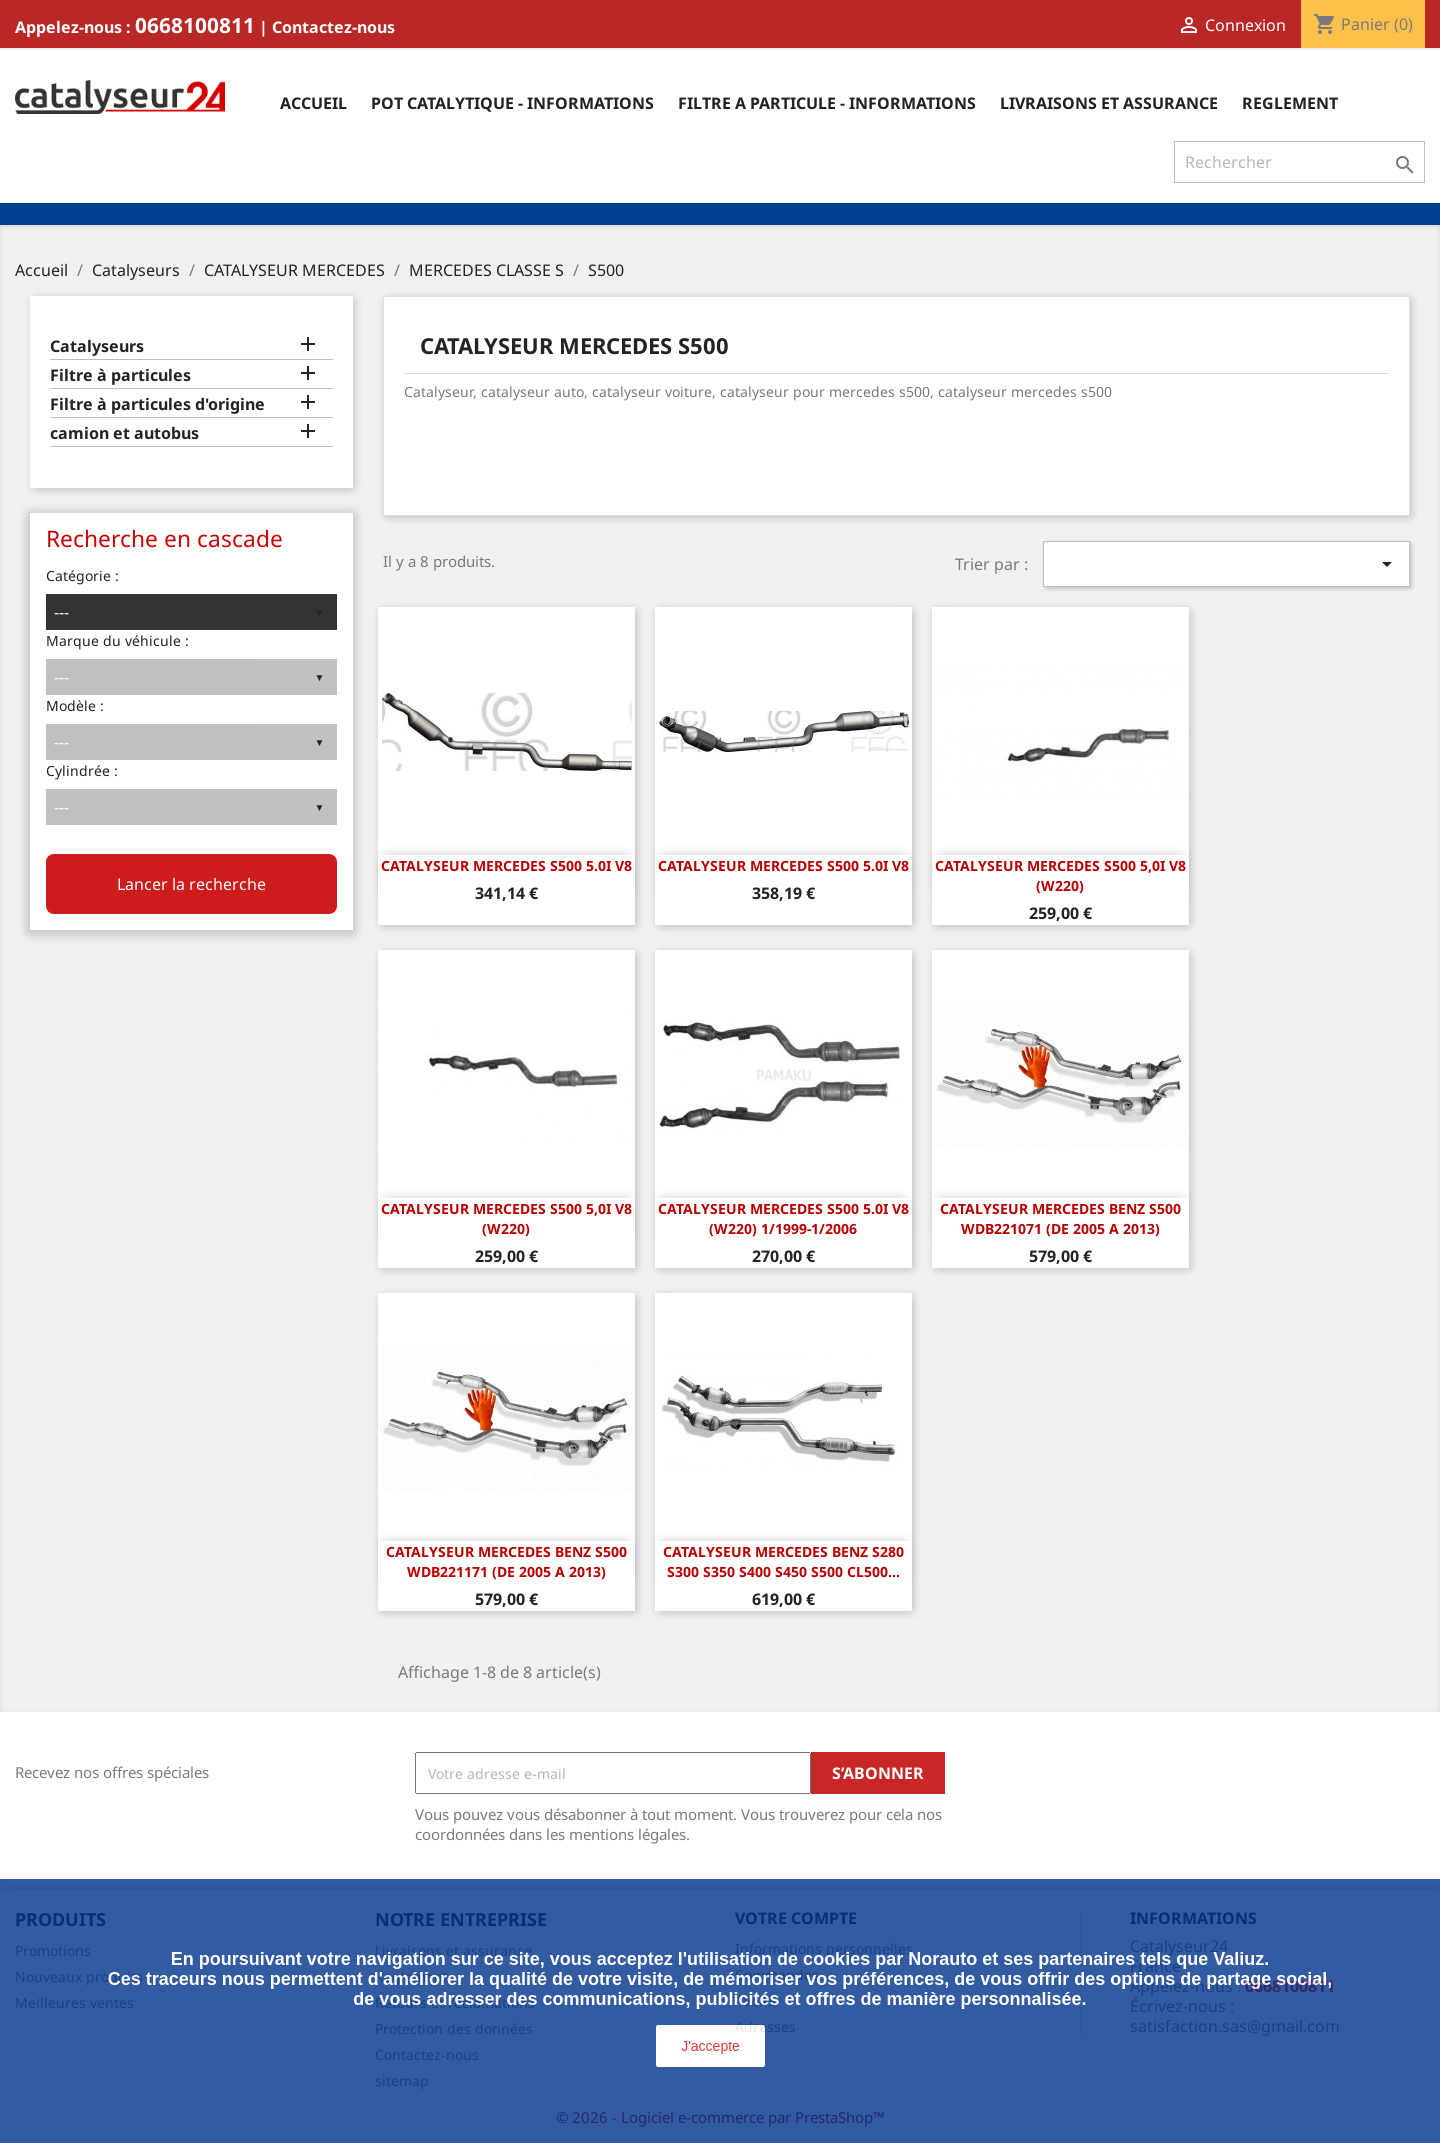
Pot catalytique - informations (512, 103)
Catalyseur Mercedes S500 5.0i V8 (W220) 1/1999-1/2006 (783, 1218)
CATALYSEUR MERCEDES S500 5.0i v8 (506, 865)
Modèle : (75, 705)
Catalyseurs (97, 346)
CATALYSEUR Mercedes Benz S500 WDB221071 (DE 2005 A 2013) (1060, 1218)
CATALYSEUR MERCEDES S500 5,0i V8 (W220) (1060, 875)
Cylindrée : (82, 770)
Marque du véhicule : (117, 640)
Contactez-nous (333, 27)
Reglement (1290, 103)
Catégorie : (82, 575)
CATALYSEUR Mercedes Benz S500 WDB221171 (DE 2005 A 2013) (506, 1561)
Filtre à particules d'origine (157, 404)
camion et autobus (124, 433)
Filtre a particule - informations (827, 103)
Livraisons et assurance (1109, 103)
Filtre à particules (120, 375)
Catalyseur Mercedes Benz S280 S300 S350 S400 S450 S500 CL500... (783, 1561)
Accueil (313, 103)
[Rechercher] (1299, 162)
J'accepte (710, 2046)
